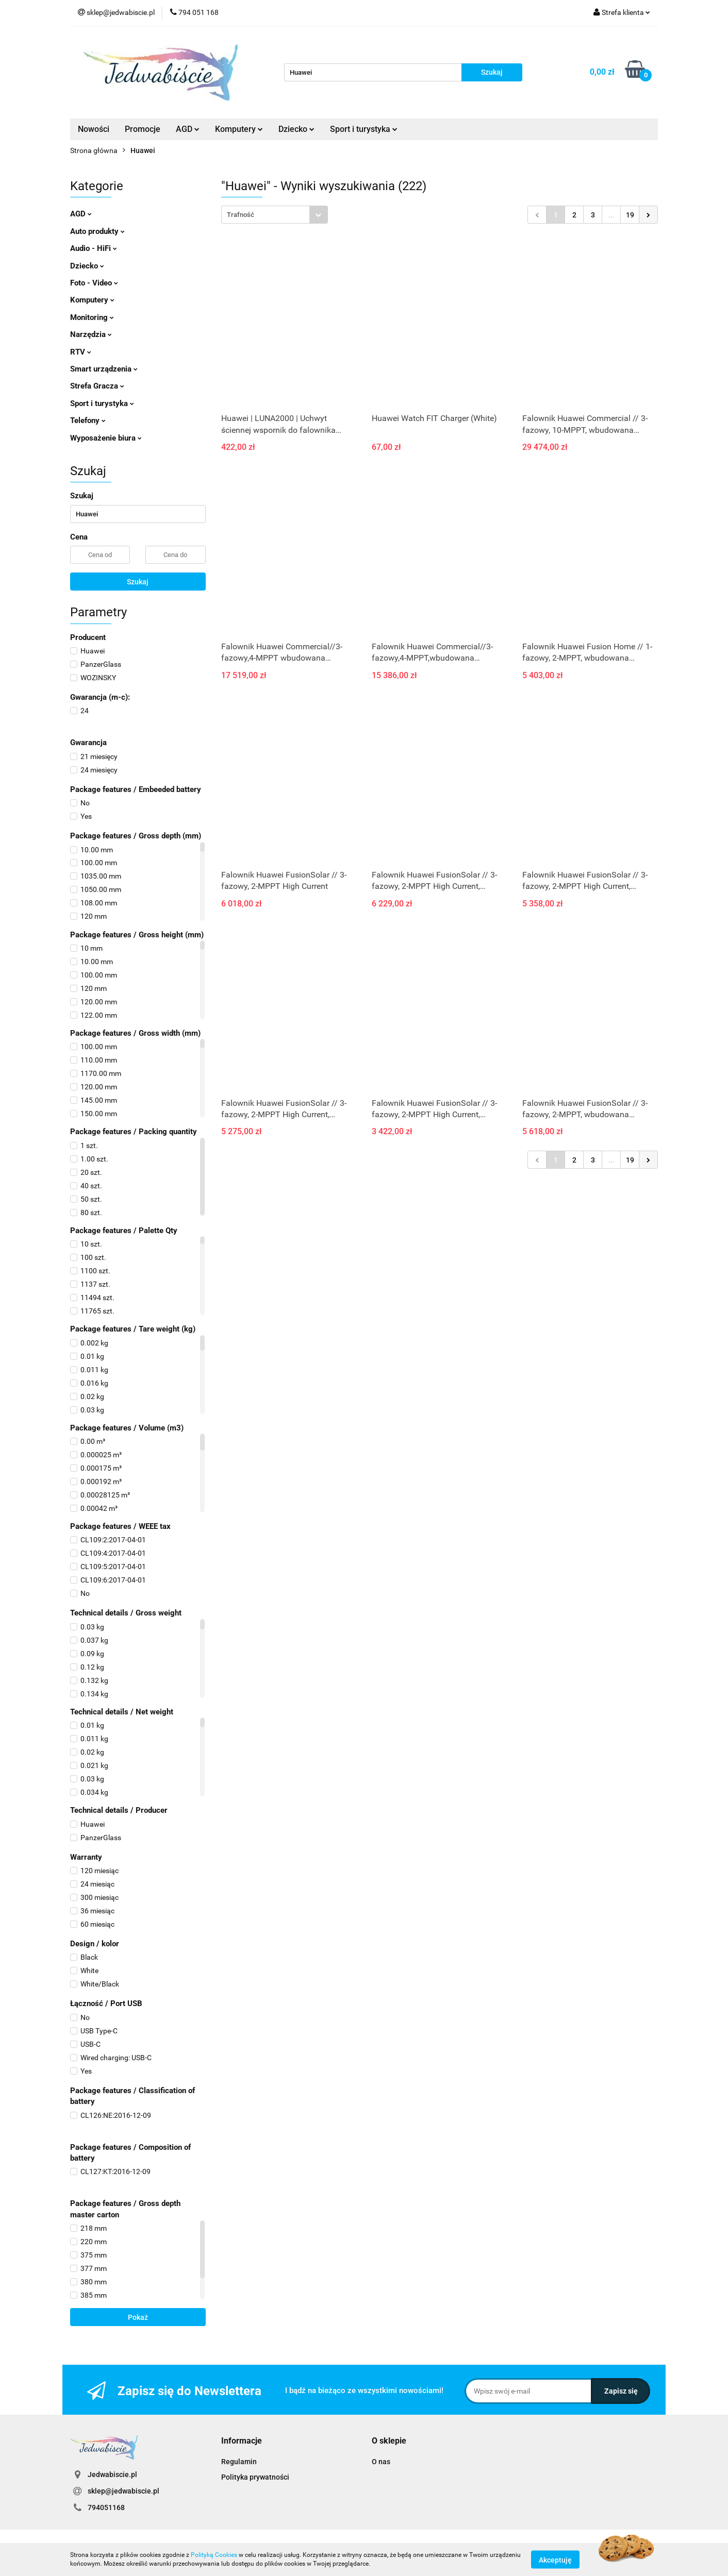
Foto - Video (94, 283)
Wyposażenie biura (106, 438)
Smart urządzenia (104, 369)
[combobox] (274, 215)
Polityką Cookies (214, 2554)
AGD (188, 129)
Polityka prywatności (255, 2477)
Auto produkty (97, 231)
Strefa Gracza (97, 386)
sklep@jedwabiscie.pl (123, 2491)
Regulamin (239, 2461)
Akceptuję (555, 2559)
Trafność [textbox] (240, 214)
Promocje (142, 129)
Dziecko (296, 129)
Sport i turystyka (364, 129)
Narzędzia (91, 334)
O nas (381, 2461)
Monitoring (92, 317)
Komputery (239, 129)
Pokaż (138, 2317)
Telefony (88, 420)
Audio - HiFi (93, 248)
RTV (80, 352)
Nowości (93, 129)
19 (630, 215)
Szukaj (137, 582)
